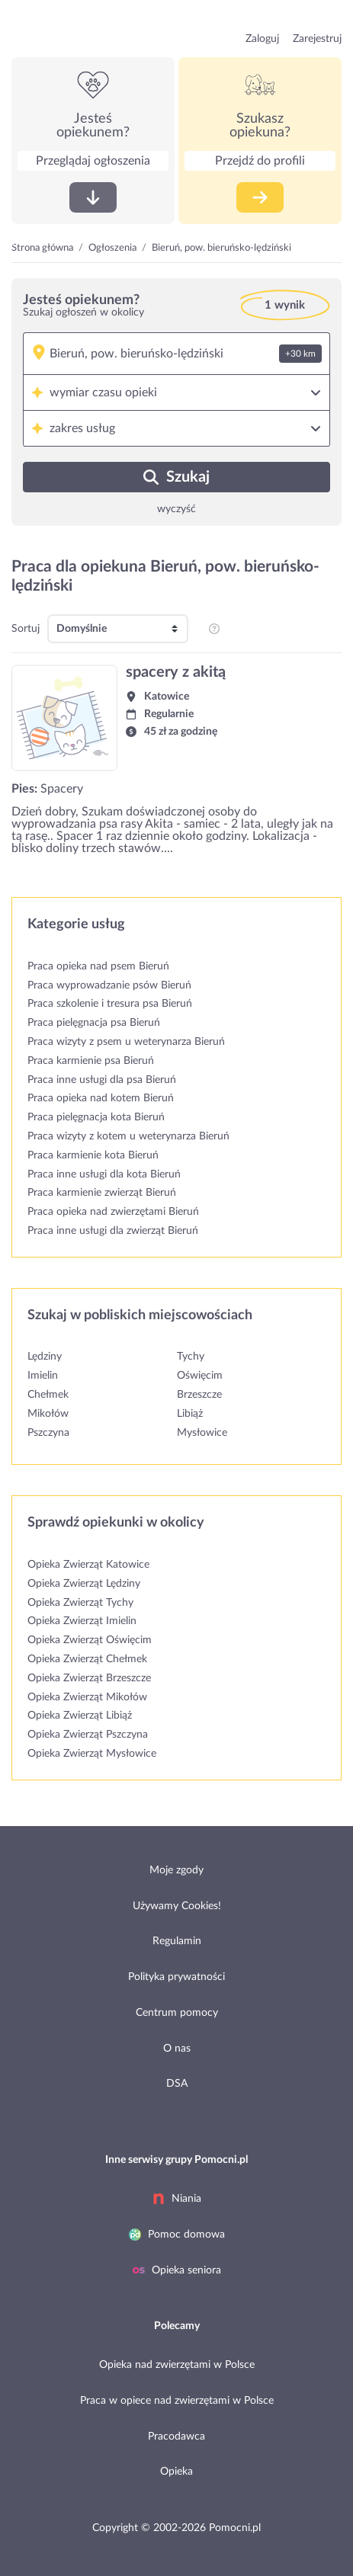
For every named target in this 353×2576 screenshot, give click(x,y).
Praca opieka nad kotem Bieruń (100, 1098)
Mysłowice (202, 1432)
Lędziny (44, 1356)
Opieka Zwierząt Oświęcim (89, 1640)
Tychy (190, 1356)
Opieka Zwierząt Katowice (88, 1564)
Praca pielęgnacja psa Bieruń (93, 1022)
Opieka (176, 2471)
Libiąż (190, 1413)
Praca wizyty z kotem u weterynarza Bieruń (128, 1136)
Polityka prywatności (176, 1977)
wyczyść (176, 509)
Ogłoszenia (112, 248)
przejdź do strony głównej (58, 29)
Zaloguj (262, 39)
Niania (176, 2198)
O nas (177, 2048)
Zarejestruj (317, 39)
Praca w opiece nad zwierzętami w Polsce (177, 2400)
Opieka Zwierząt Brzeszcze (89, 1678)
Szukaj (176, 477)
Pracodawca (176, 2436)
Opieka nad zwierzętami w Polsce (177, 2365)
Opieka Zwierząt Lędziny (83, 1583)
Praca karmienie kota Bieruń (93, 1155)
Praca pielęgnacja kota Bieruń (96, 1117)
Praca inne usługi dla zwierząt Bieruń (112, 1231)
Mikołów (48, 1413)
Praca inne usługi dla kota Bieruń (104, 1174)
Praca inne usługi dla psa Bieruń (101, 1080)
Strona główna (42, 248)
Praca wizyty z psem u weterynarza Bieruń (126, 1041)
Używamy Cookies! (177, 1906)
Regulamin (176, 1941)
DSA (177, 2083)
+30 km (300, 353)
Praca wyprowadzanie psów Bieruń (109, 985)
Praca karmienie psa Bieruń (90, 1061)
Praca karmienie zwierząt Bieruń (101, 1192)
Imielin (42, 1375)
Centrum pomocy (177, 2012)
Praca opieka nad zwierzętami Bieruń (113, 1211)
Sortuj (25, 628)
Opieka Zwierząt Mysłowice (91, 1753)
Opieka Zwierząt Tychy (80, 1602)
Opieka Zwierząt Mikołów (87, 1697)
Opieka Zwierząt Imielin (81, 1621)
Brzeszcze (199, 1394)
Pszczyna (48, 1432)
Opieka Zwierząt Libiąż (79, 1715)
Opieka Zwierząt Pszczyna (87, 1734)
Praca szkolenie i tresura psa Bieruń (109, 1003)
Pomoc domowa (177, 2234)
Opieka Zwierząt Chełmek (87, 1659)
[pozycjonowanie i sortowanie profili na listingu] (214, 628)
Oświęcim (200, 1375)
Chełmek (48, 1394)
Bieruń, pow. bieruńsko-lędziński (221, 248)
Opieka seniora (177, 2270)
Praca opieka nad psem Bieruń (98, 966)
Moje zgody (176, 1870)
